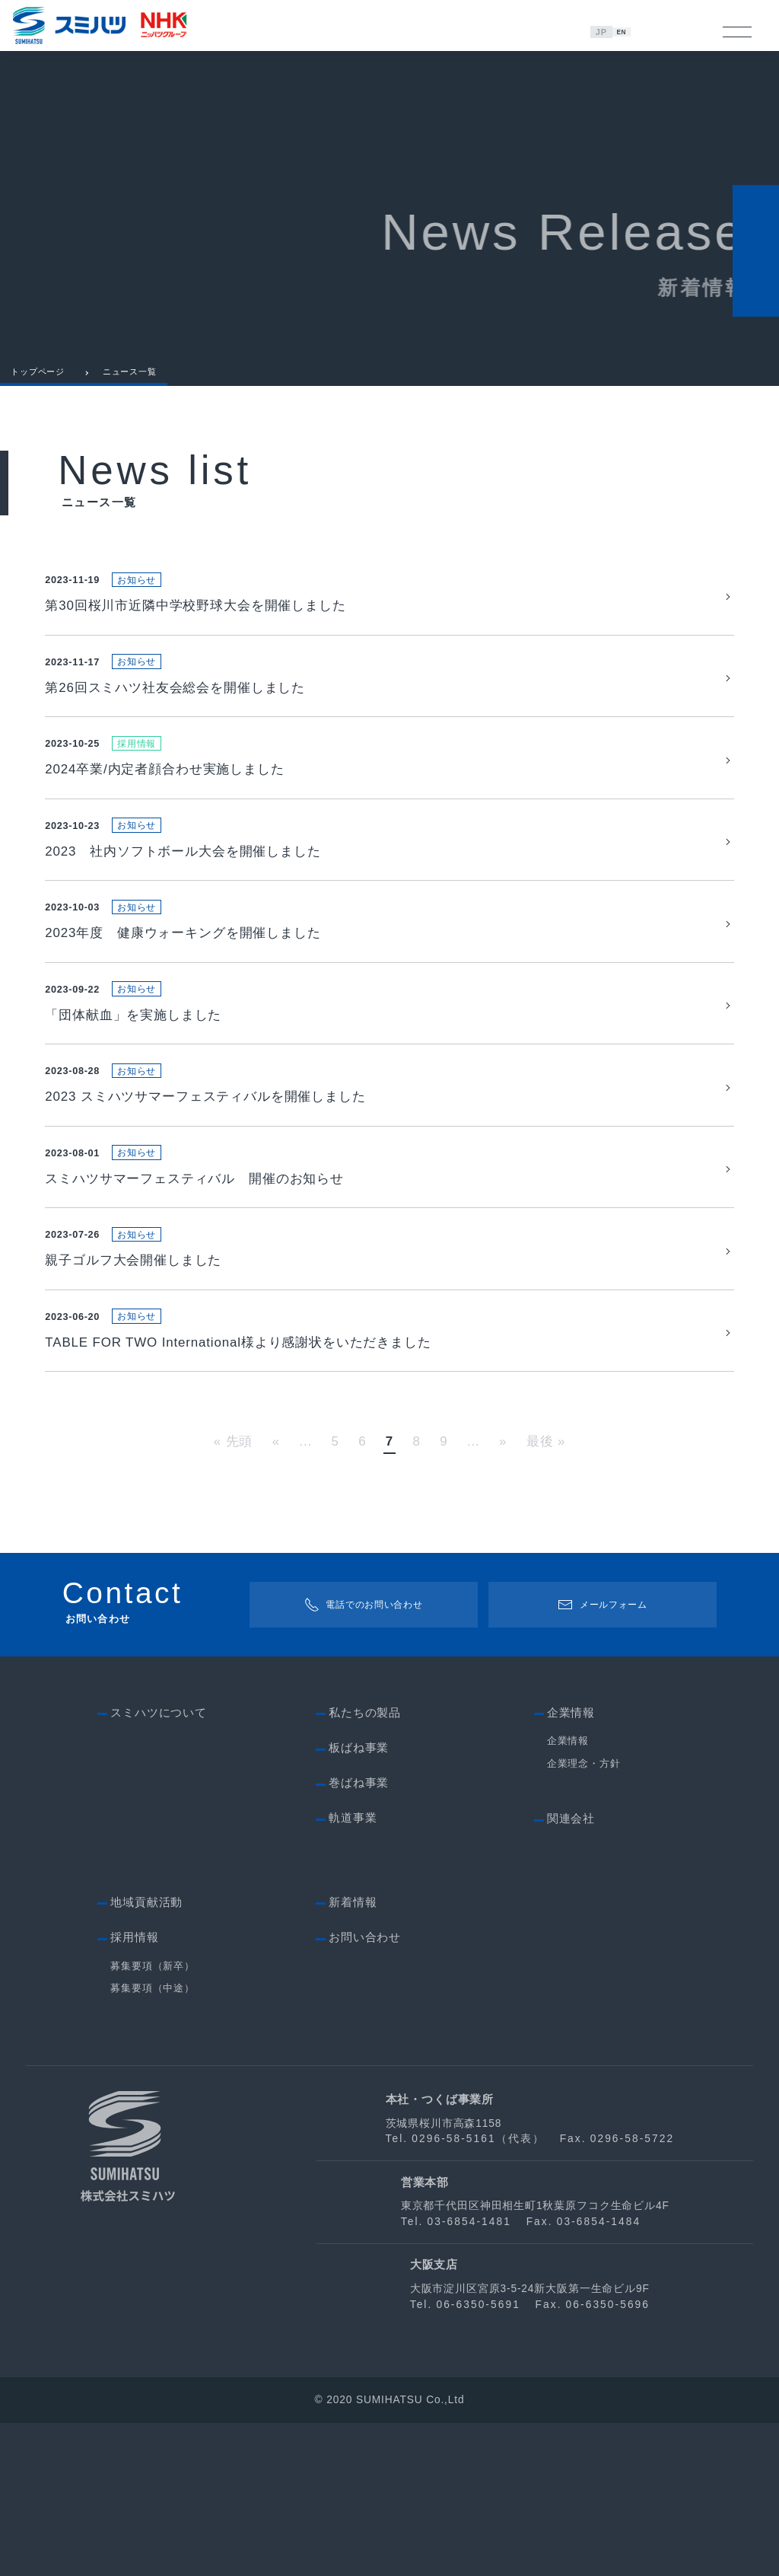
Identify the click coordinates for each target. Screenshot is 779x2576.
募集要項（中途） (152, 2141)
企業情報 (568, 1894)
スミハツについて (158, 1866)
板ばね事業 (359, 1901)
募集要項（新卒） (152, 2119)
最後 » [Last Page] (546, 1595)
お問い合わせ (365, 2090)
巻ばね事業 (359, 1936)
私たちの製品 (365, 1866)
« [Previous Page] (276, 1595)
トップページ (38, 385)
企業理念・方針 (584, 1916)
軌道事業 (353, 1971)
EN (624, 32)
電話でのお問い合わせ (363, 1757)
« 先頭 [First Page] (233, 1595)
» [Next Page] (503, 1595)
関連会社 (571, 1972)
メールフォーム (603, 1757)
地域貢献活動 (146, 2055)
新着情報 (353, 2055)
